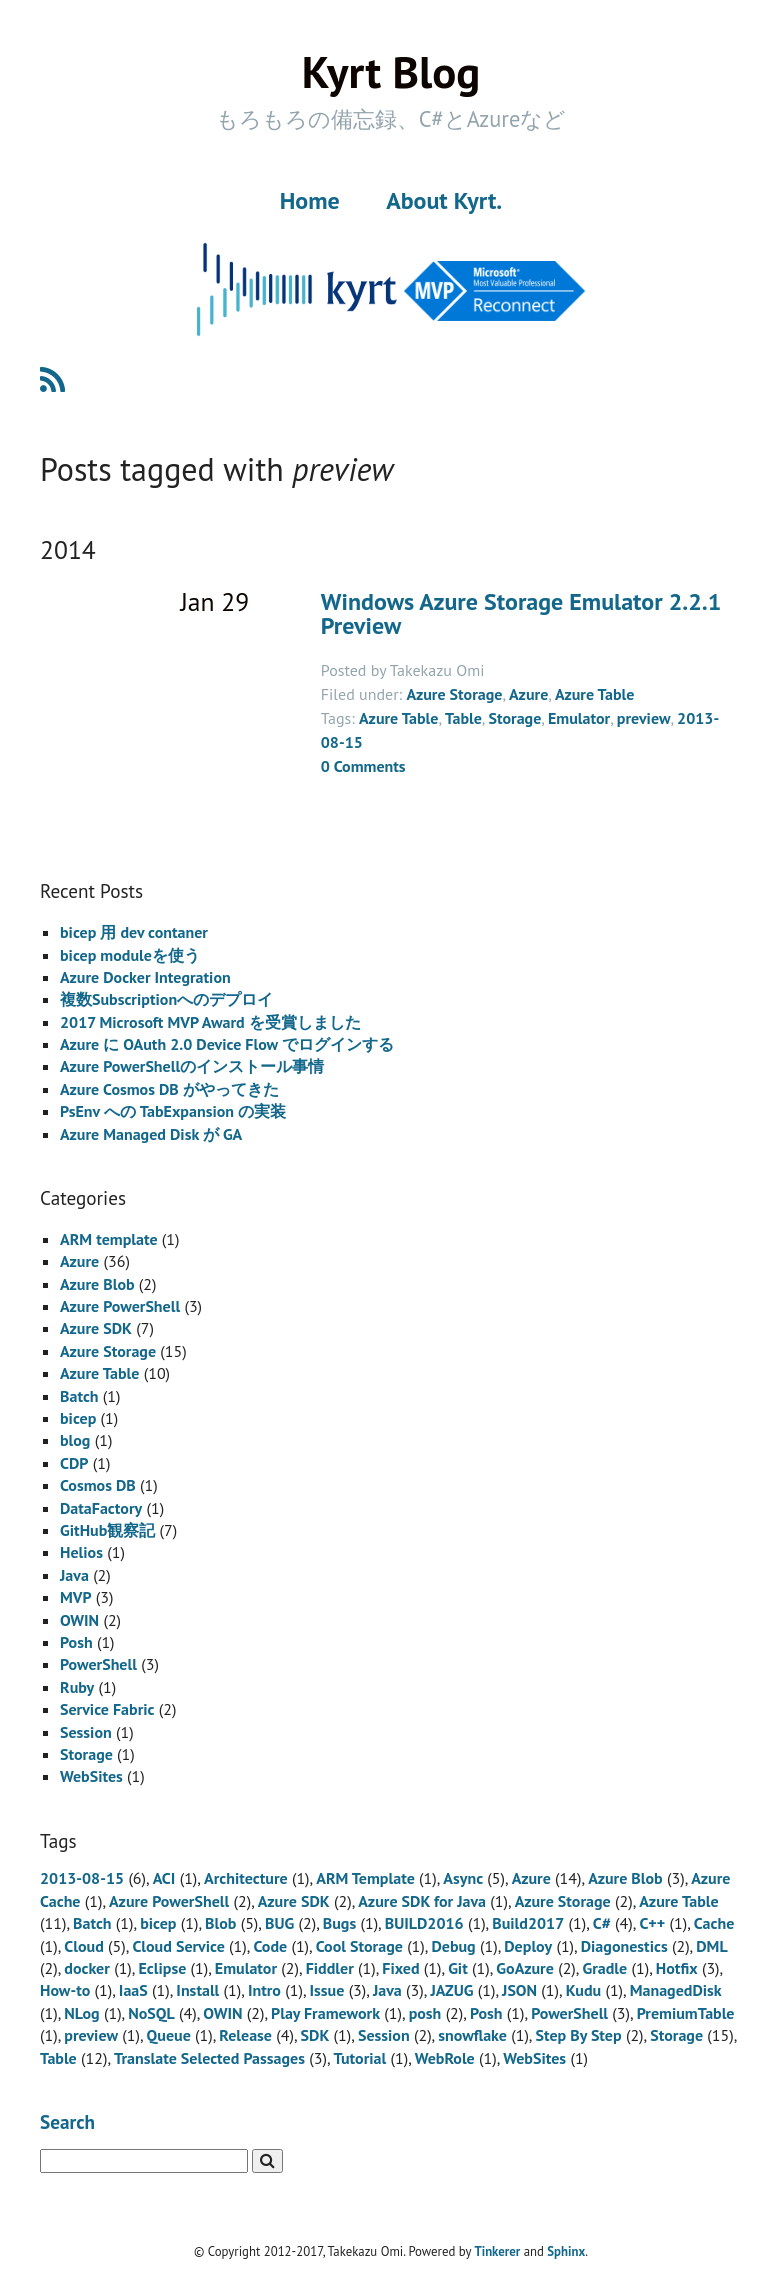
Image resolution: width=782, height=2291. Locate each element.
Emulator (579, 718)
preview (644, 718)
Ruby (77, 1687)
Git (458, 1968)
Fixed (400, 1968)
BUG (279, 1923)
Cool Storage (359, 1946)
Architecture (246, 1878)
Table (463, 718)
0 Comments (363, 766)
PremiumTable (686, 2013)
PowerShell (98, 1664)
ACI (164, 1878)
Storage (514, 718)
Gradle (604, 1968)
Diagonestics (624, 1946)
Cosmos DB (98, 1485)
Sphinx (566, 2251)
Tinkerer (497, 2251)
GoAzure (525, 1968)
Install (197, 1990)
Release (245, 2035)
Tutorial (360, 2058)
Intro (264, 1990)
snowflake (472, 2035)
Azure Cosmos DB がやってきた (169, 1089)
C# (602, 1923)
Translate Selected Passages (209, 2058)
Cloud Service (178, 1946)
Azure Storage (454, 694)
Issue (327, 1990)
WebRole (445, 2058)
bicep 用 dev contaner (134, 932)
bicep (78, 1418)
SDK (315, 2035)
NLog (81, 2013)
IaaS (133, 1990)
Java (74, 1575)
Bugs (339, 1923)
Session (86, 1732)
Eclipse (162, 1968)
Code (270, 1946)
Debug (453, 1946)
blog (75, 1440)
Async (463, 1878)
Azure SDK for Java (422, 1901)
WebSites (91, 1776)
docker (87, 1968)
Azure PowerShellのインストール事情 (192, 1066)
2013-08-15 (82, 1878)
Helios (81, 1552)
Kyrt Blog (391, 71)
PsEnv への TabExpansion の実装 (173, 1111)
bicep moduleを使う (130, 955)
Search (67, 2121)
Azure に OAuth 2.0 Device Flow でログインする (227, 1044)
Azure (528, 694)
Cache (714, 1923)
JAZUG (451, 1990)
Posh (76, 1642)
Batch (79, 1396)
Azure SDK (96, 1328)
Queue (169, 2035)
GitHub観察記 (107, 1530)
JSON (519, 1990)
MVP (76, 1597)
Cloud (83, 1946)
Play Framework (325, 2013)
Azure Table (594, 694)
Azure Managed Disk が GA (151, 1134)
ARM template (109, 1239)
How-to (65, 1990)
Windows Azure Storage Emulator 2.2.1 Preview (521, 613)
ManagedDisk (676, 1990)
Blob (220, 1923)
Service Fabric (107, 1709)
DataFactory (101, 1508)
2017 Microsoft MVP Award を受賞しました (210, 1022)
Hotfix (677, 1968)
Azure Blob (97, 1284)
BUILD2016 (424, 1923)
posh (425, 2013)
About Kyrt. (444, 200)
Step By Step (579, 2035)
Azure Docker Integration (145, 977)
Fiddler (330, 1968)
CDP (74, 1463)
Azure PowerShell (120, 1306)
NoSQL (151, 2013)
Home (310, 200)
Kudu (583, 1990)
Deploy (528, 1946)
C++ (652, 1923)
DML (711, 1946)
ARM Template (365, 1878)
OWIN (79, 1620)
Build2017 (528, 1923)
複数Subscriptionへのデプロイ (166, 999)
